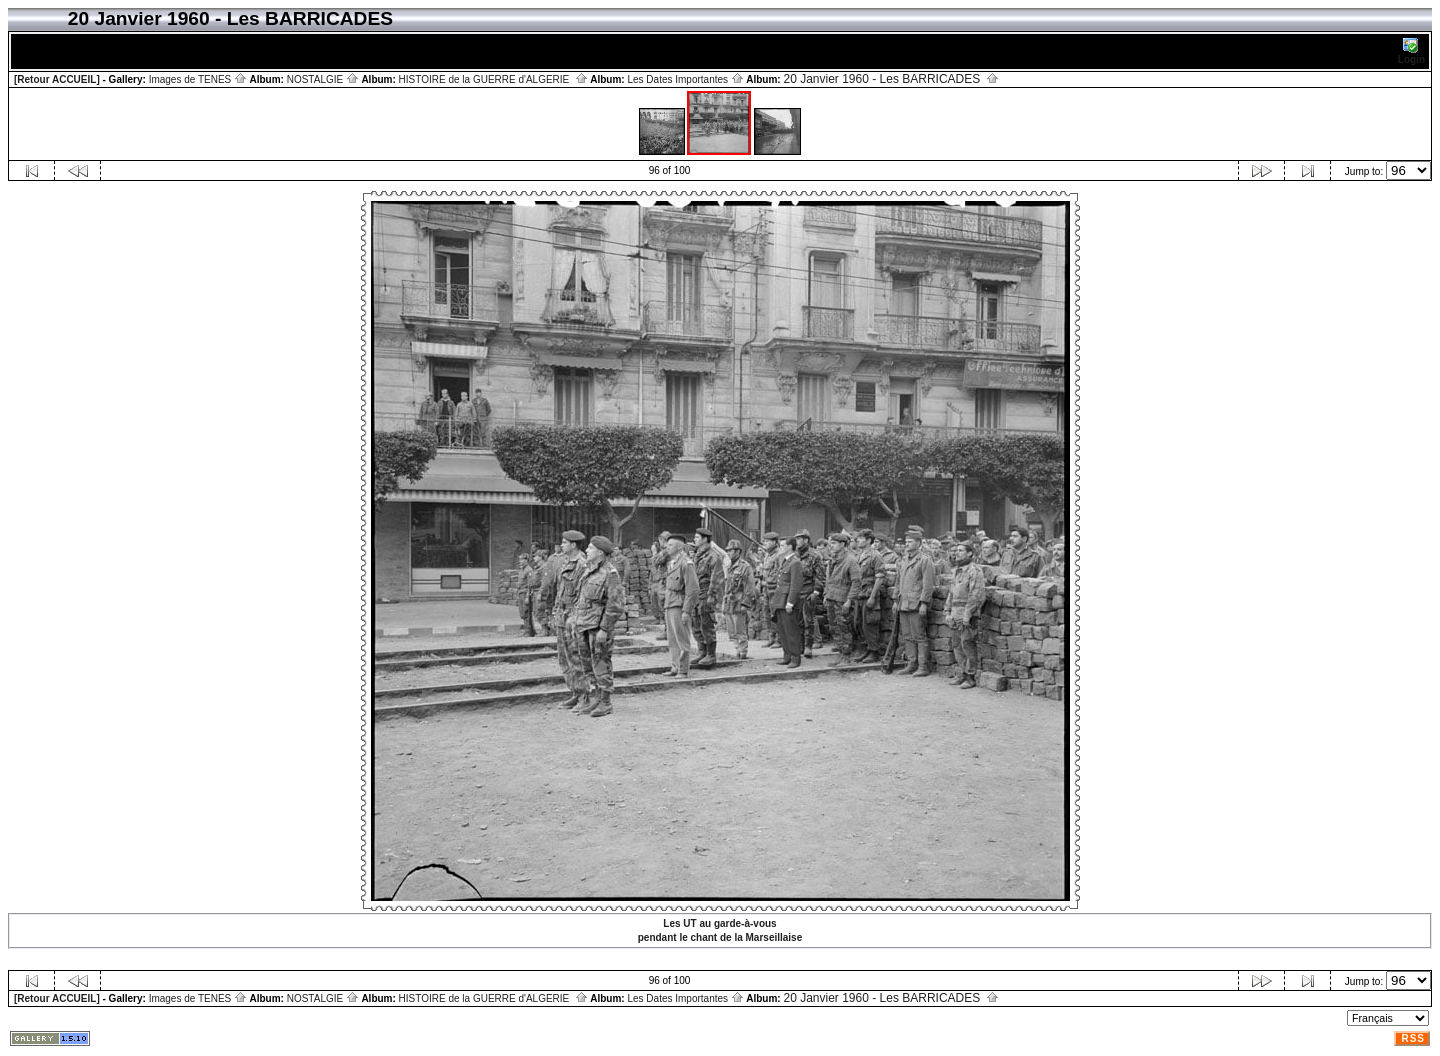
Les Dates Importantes (685, 79)
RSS (1413, 1038)
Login (1411, 51)
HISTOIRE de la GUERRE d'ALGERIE (493, 79)
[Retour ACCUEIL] (57, 79)
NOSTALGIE (323, 79)
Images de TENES (198, 79)
